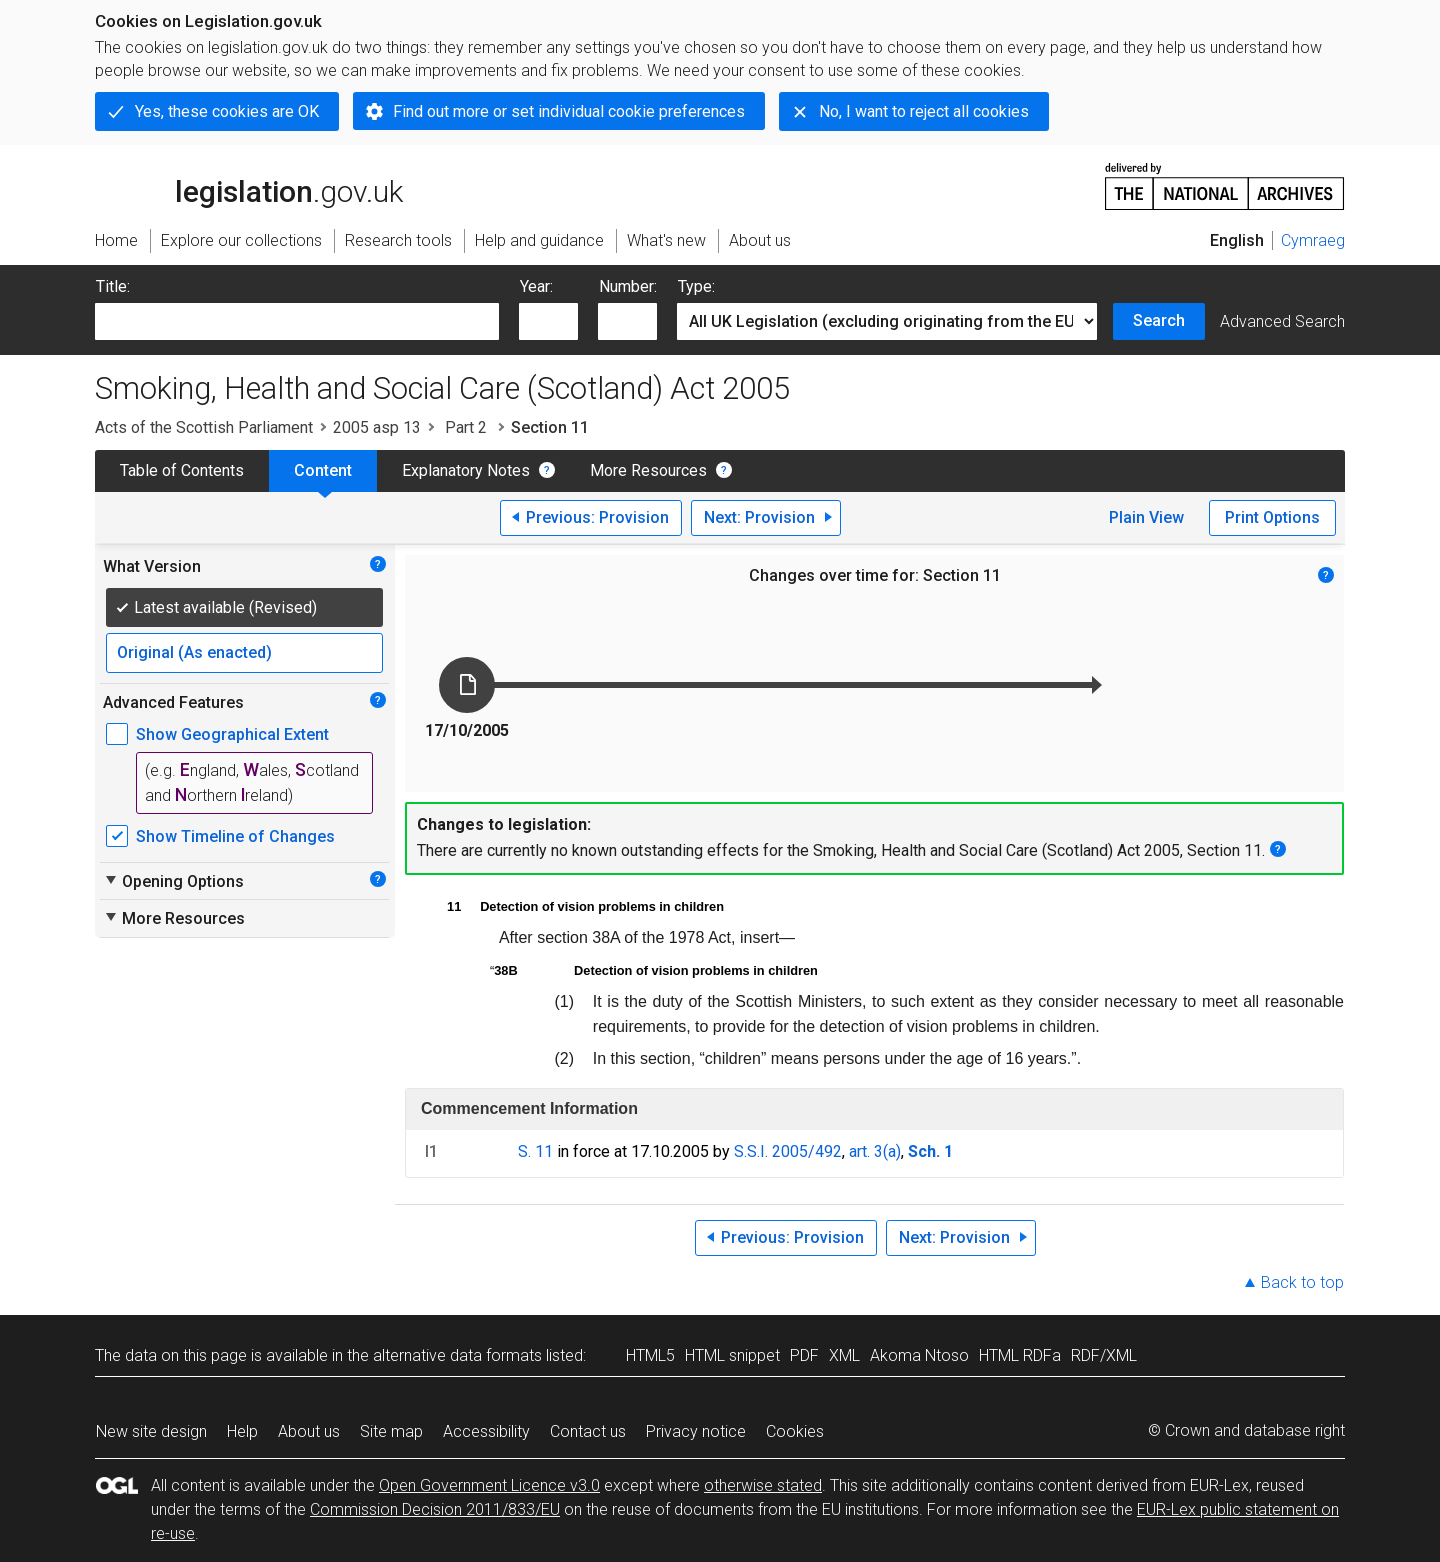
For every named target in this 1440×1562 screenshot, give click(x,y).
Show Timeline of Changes (235, 836)
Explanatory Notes (466, 470)
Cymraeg (1313, 240)
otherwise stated (763, 1485)
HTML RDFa (1020, 1355)
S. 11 (535, 1151)
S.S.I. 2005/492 (788, 1151)
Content (323, 470)
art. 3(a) (875, 1151)
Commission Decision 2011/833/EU (435, 1509)
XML (844, 1355)
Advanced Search (1282, 321)
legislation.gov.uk (249, 185)
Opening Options (173, 881)
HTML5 (650, 1355)
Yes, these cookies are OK (227, 111)
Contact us (588, 1431)
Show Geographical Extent (232, 734)
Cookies (795, 1431)
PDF (804, 1355)
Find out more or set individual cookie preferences (569, 111)
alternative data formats (457, 1355)
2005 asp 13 (377, 427)
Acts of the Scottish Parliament (204, 427)
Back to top (1302, 1282)
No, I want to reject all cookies (924, 111)
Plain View (1146, 517)
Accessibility (486, 1431)
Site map (391, 1431)
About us (309, 1431)
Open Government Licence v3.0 (489, 1485)
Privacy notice (696, 1431)
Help (242, 1431)
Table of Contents (182, 470)
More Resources (648, 470)
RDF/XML (1104, 1355)
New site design (151, 1431)
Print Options (1272, 517)
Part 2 (466, 427)
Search (1159, 320)
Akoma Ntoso (919, 1355)
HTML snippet (732, 1355)
